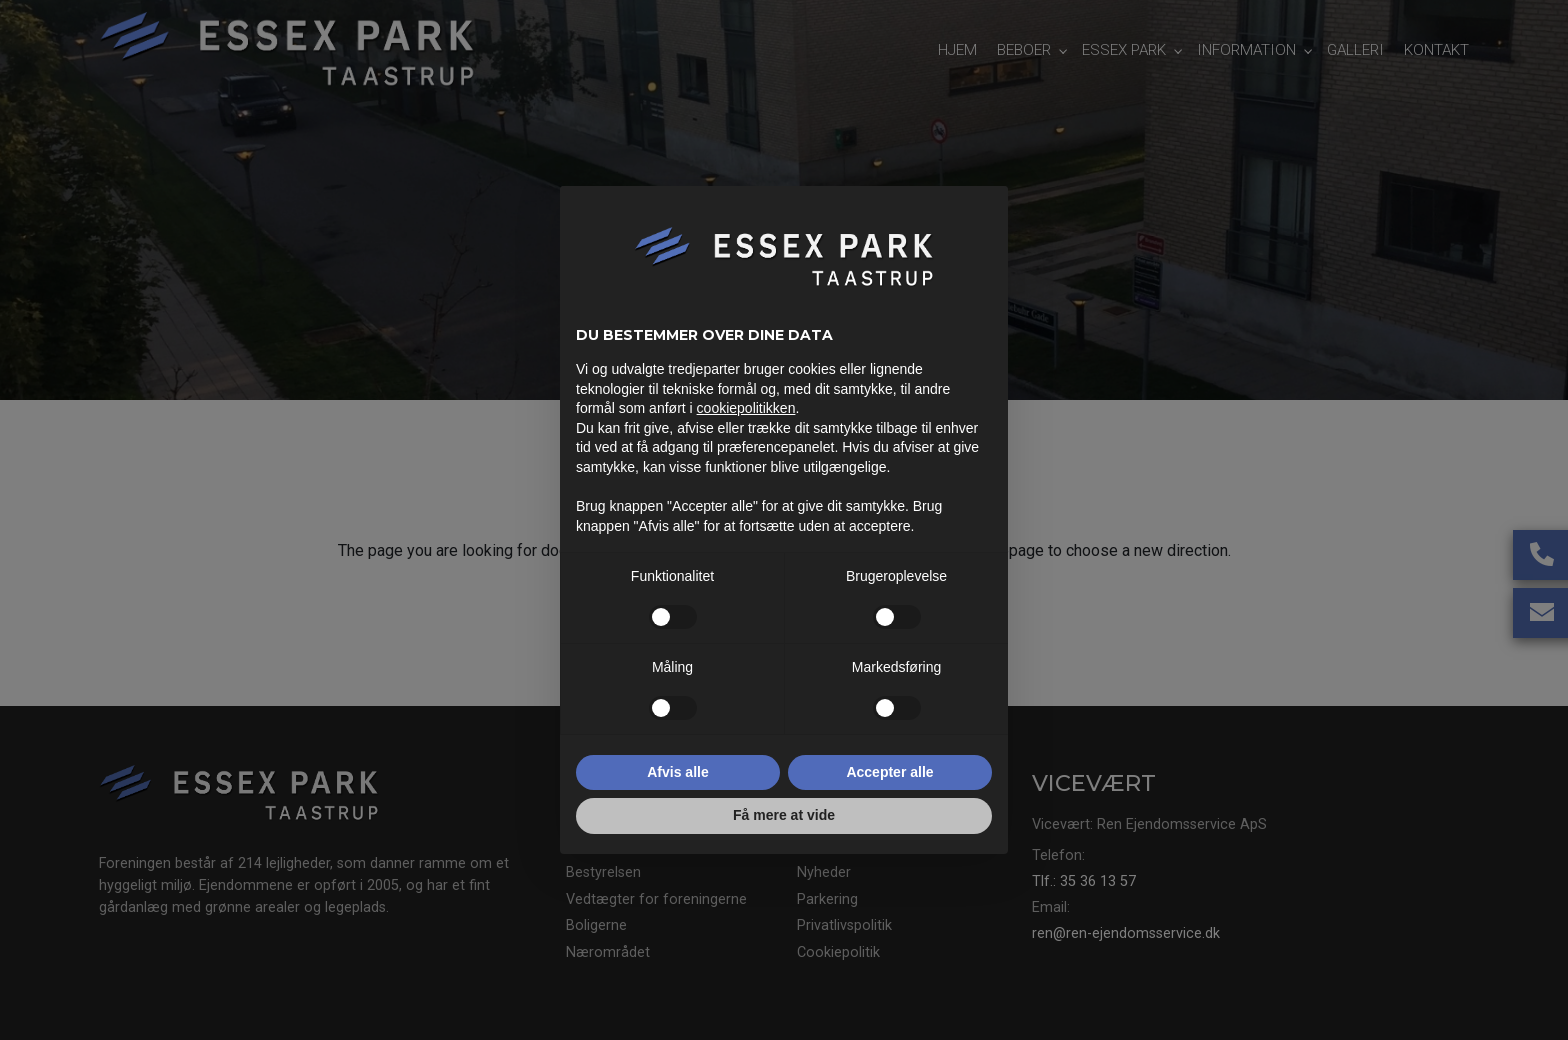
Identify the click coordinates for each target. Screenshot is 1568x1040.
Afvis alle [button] (677, 772)
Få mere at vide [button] (784, 815)
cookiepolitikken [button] (746, 408)
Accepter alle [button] (889, 772)
